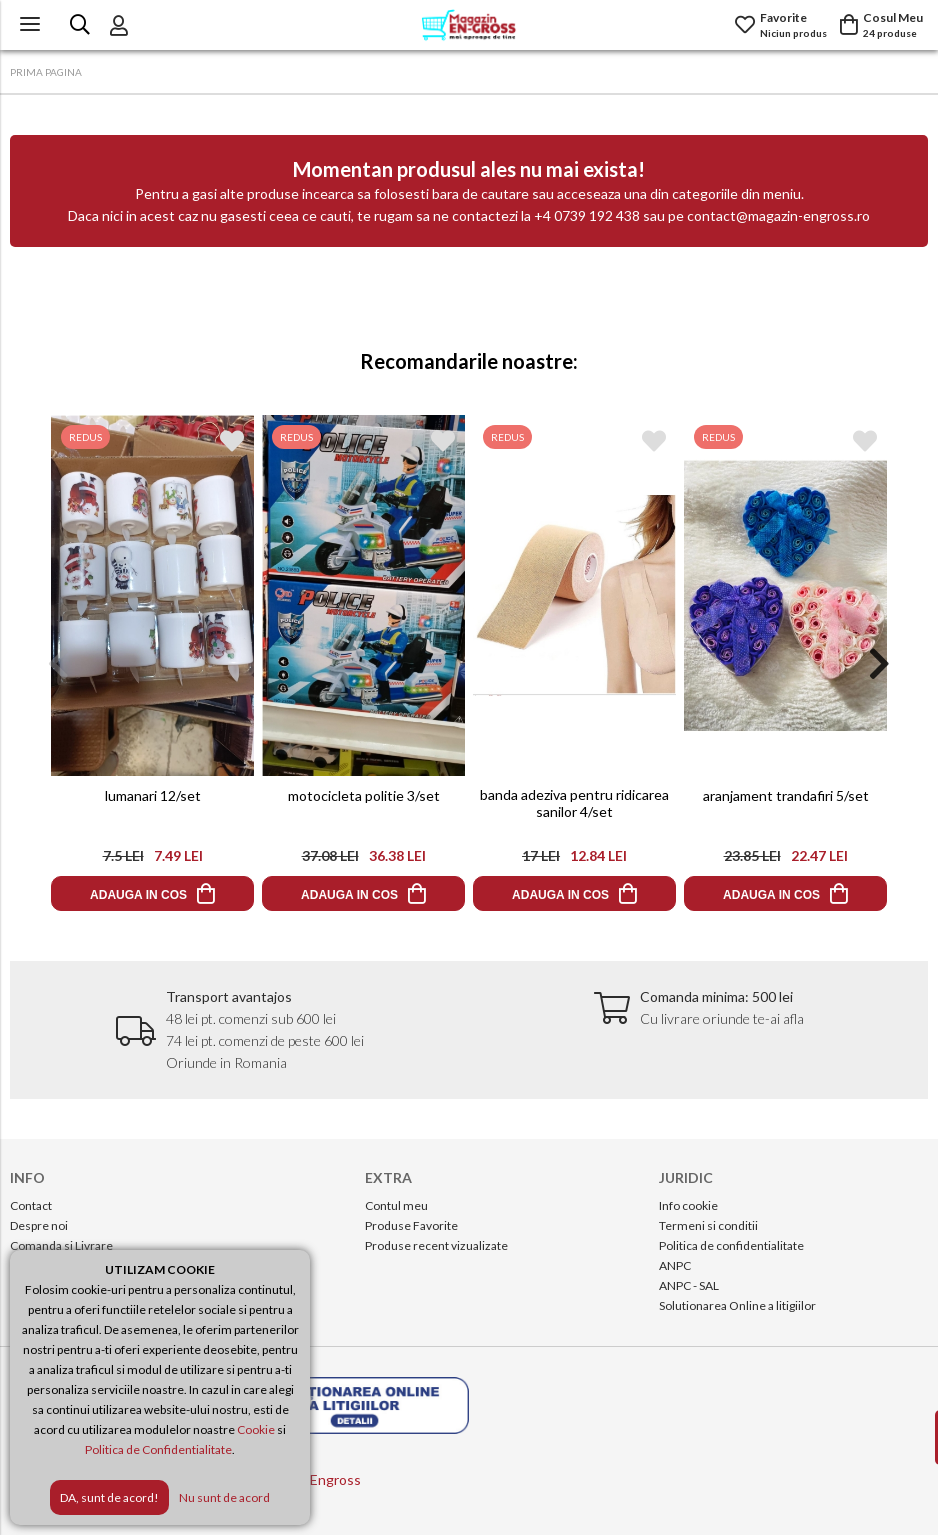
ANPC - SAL (689, 1285)
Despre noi (39, 1225)
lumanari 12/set (152, 795)
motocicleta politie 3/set (363, 795)
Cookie (256, 1429)
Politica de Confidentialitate (158, 1449)
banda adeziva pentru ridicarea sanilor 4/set (574, 803)
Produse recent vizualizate (436, 1245)
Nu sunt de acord (224, 1497)
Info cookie (688, 1205)
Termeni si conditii (708, 1225)
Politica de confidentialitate (731, 1245)
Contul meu (396, 1205)
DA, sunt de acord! (109, 1497)
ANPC (675, 1265)
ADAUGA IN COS (138, 895)
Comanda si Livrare (61, 1245)
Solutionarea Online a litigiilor (737, 1305)
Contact (31, 1205)
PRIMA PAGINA (46, 72)
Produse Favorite (411, 1225)
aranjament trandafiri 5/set (785, 795)
